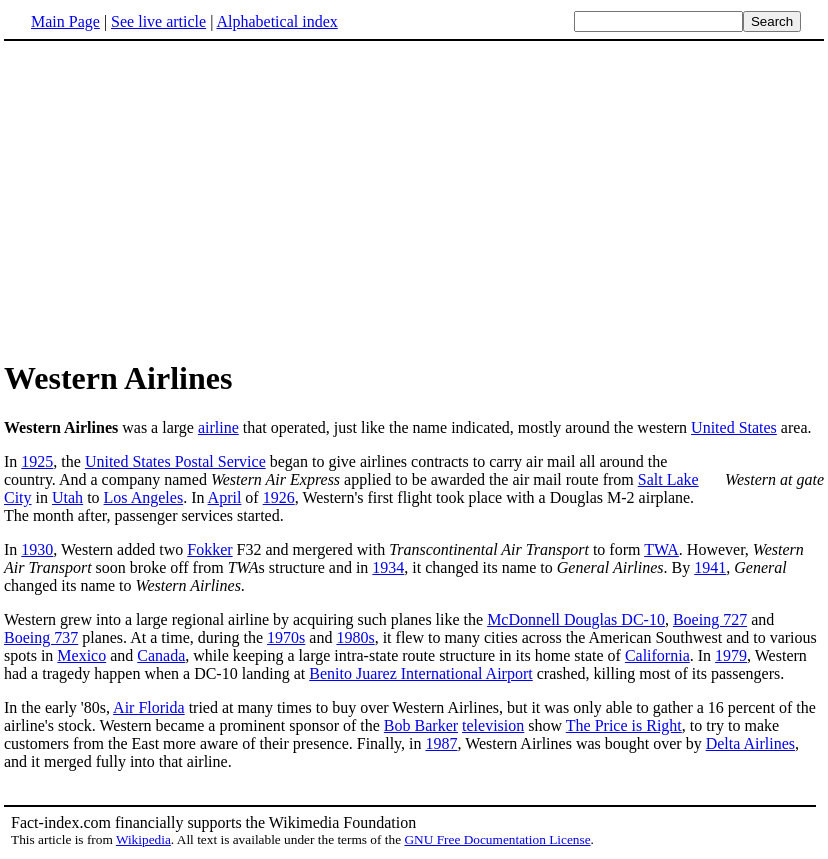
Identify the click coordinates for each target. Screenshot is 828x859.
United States (734, 427)
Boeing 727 (710, 619)
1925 (37, 461)
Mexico (81, 655)
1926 (279, 497)
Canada (161, 655)
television (493, 725)
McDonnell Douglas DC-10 (576, 619)
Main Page (65, 21)
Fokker (209, 549)
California (657, 655)
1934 (388, 567)
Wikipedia (143, 839)
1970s (286, 637)
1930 (37, 549)
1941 (710, 567)
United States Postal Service (175, 461)
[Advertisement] (414, 199)
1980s (355, 637)
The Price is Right (624, 725)
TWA (661, 549)
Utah (67, 497)
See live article (158, 21)
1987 (441, 743)
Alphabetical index (276, 21)
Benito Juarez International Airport (420, 673)
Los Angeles (144, 497)
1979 (731, 655)
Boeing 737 (41, 637)
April (225, 497)
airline (218, 427)
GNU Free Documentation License (497, 839)
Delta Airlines (750, 743)
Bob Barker (421, 725)
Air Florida (149, 707)
